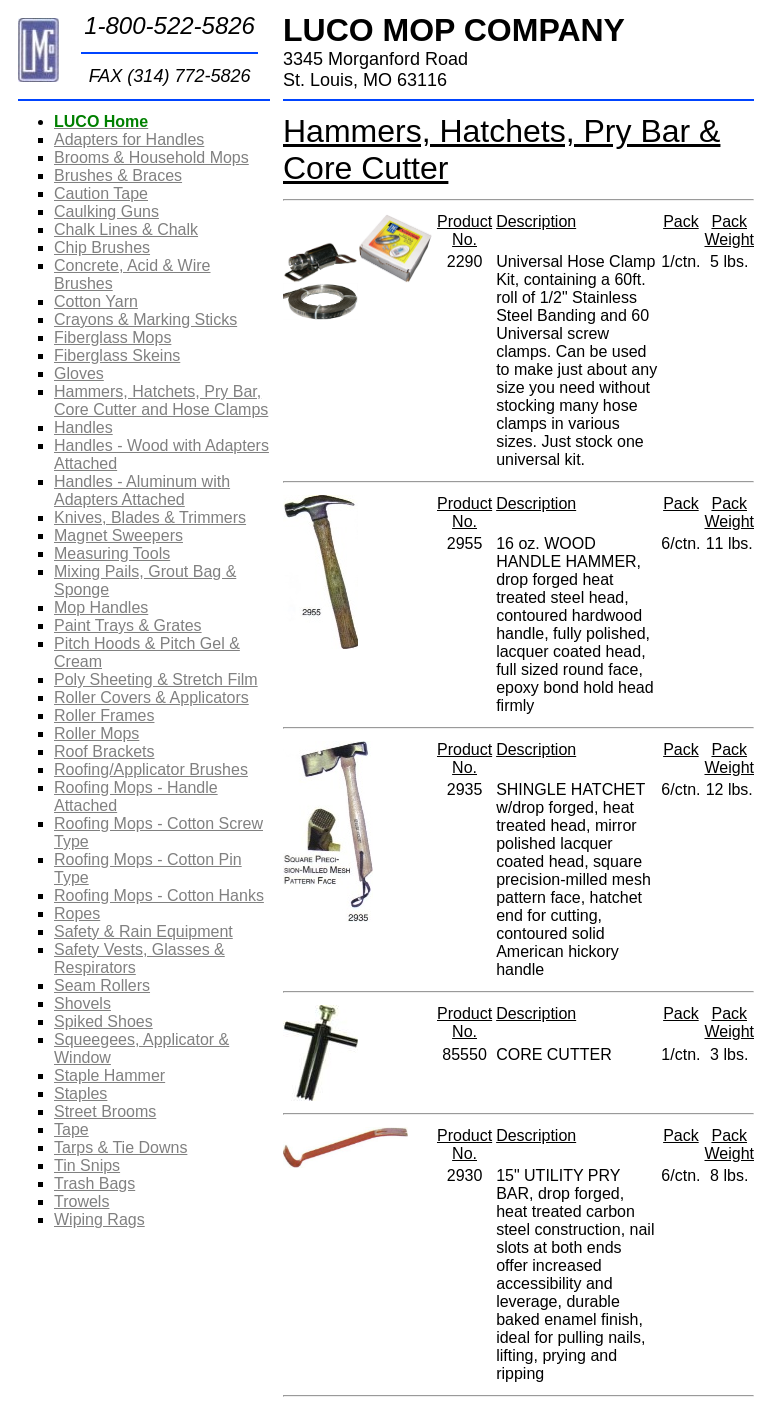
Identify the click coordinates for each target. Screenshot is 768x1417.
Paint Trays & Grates (128, 625)
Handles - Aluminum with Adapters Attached (142, 490)
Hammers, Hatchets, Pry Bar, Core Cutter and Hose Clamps (161, 400)
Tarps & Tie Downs (120, 1147)
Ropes (77, 913)
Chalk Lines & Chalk (126, 229)
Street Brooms (105, 1111)
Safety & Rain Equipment (143, 931)
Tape (71, 1129)
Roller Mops (96, 733)
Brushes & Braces (118, 175)
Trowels (81, 1201)
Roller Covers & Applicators (151, 697)
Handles (83, 427)
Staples (80, 1093)
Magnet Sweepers (118, 535)
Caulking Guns (106, 211)
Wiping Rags (99, 1219)
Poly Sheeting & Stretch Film (156, 679)
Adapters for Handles (129, 139)
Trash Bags (94, 1183)
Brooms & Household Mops (151, 157)
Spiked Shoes (103, 1021)
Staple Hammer (109, 1075)
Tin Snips (87, 1165)
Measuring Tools (112, 553)
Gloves (79, 373)
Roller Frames (104, 715)
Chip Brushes (102, 247)
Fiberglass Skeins (117, 355)
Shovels (82, 1003)
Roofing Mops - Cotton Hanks (159, 895)
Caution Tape (101, 193)
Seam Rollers (102, 985)
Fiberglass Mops (112, 337)
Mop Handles (101, 607)
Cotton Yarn (96, 301)
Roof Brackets (104, 751)
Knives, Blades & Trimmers (150, 517)
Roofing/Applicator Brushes (151, 769)
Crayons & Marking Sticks (145, 319)
